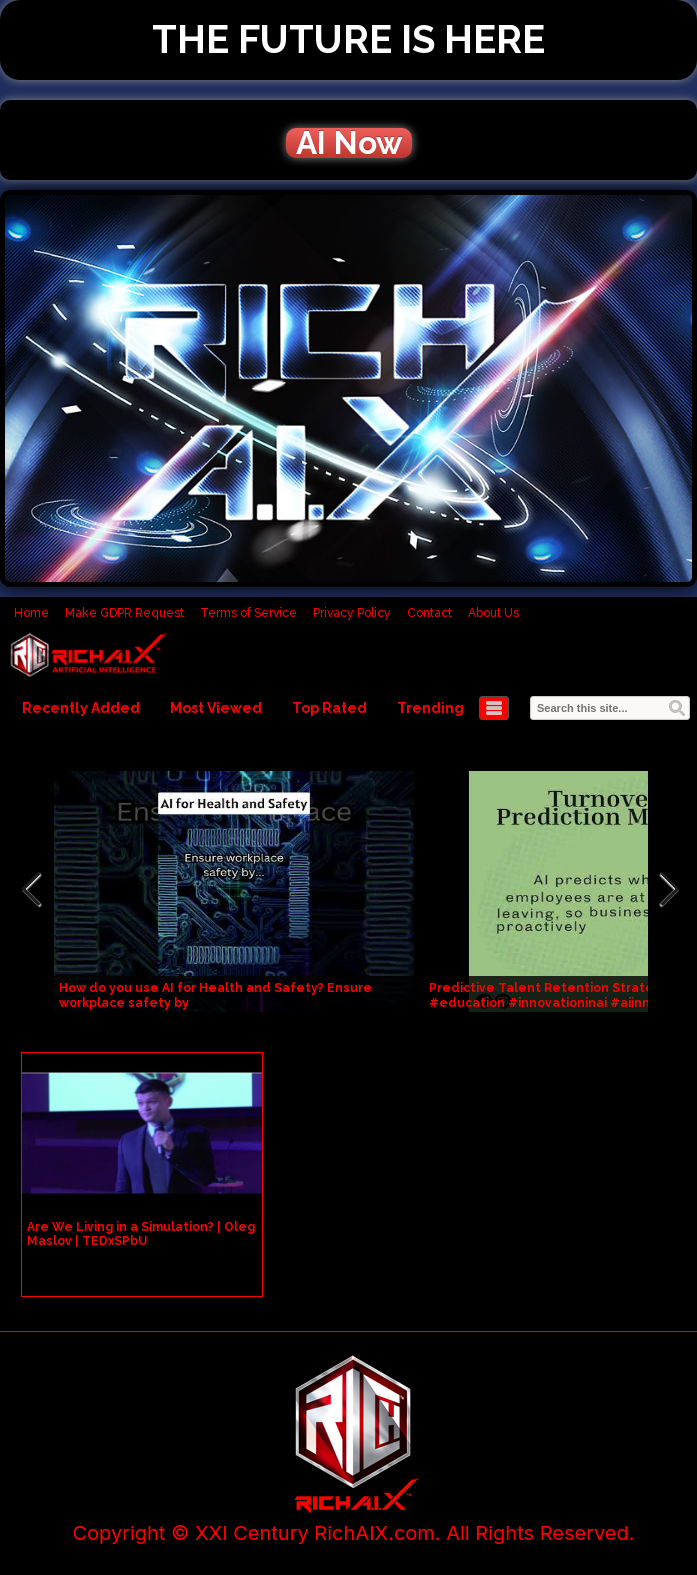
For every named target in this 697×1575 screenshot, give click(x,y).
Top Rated (329, 708)
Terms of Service (248, 613)
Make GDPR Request (124, 613)
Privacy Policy (352, 613)
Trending (430, 708)
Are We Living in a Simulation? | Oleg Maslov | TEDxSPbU (141, 1234)
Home (31, 613)
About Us (493, 613)
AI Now (349, 143)
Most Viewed (216, 708)
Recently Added (81, 708)
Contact (429, 613)
